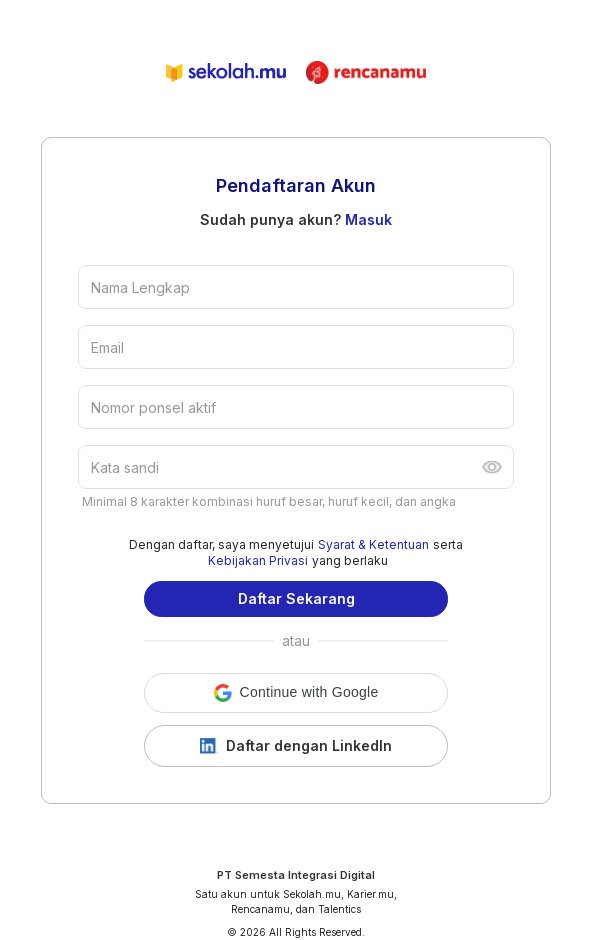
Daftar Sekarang (296, 598)
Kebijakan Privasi (258, 560)
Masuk (368, 219)
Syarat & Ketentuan (373, 544)
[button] (296, 693)
